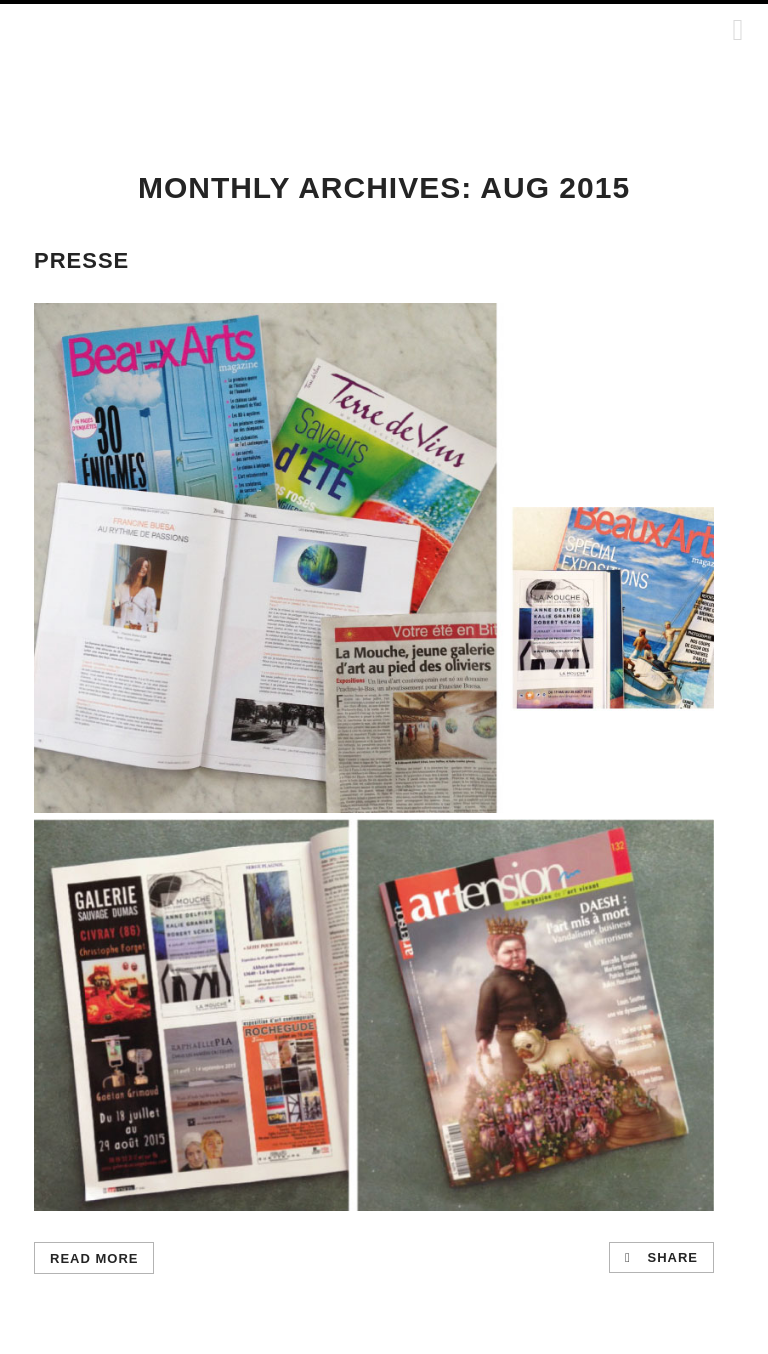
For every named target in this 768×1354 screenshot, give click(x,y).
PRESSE (81, 260)
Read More (94, 1258)
